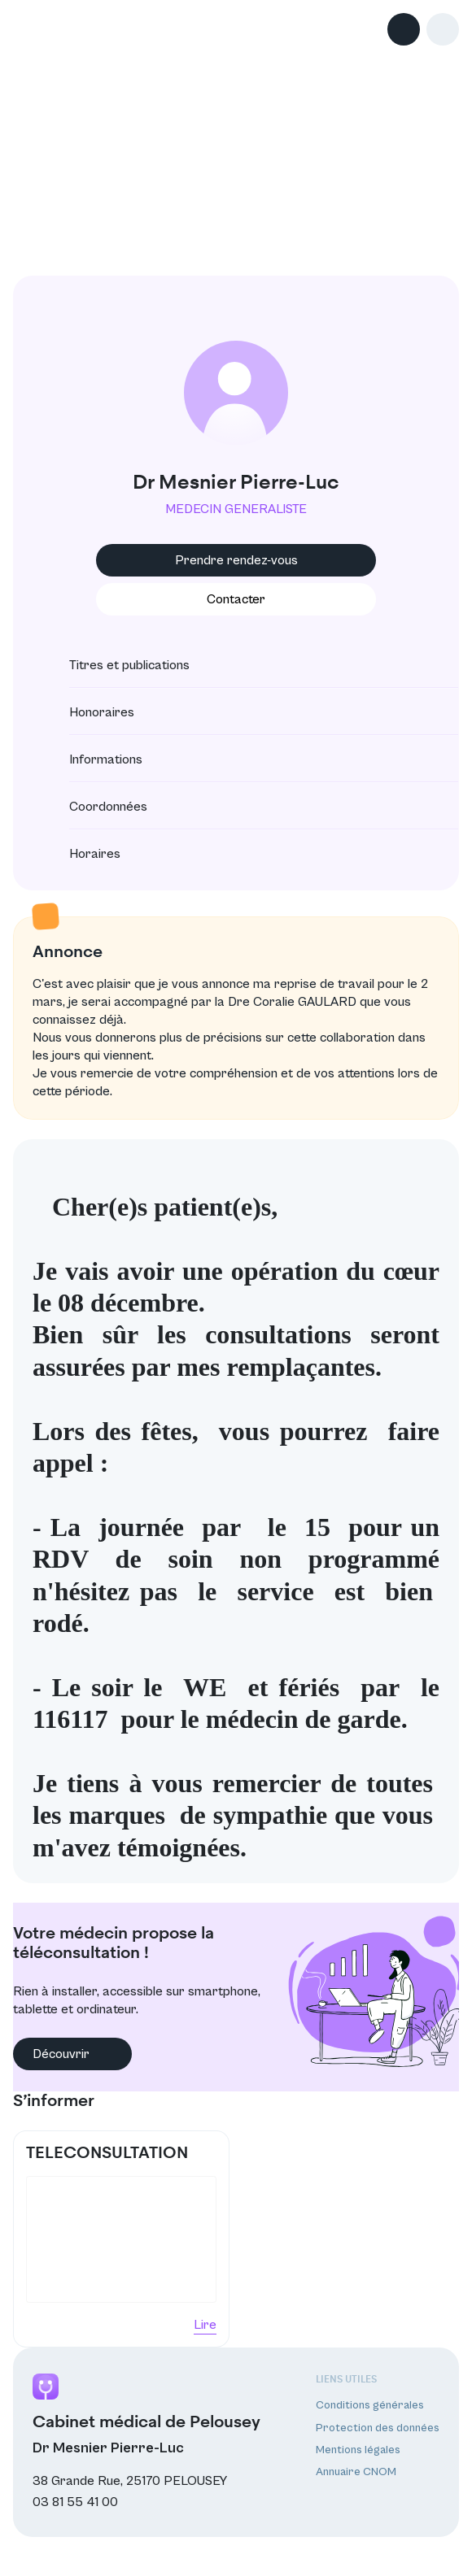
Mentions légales (358, 2449)
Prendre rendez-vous (236, 560)
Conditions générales (370, 2405)
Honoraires (87, 712)
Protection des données (377, 2428)
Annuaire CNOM (356, 2471)
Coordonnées (93, 806)
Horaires (80, 854)
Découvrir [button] (72, 2054)
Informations (91, 759)
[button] (442, 29)
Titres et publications (115, 665)
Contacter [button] (236, 599)
